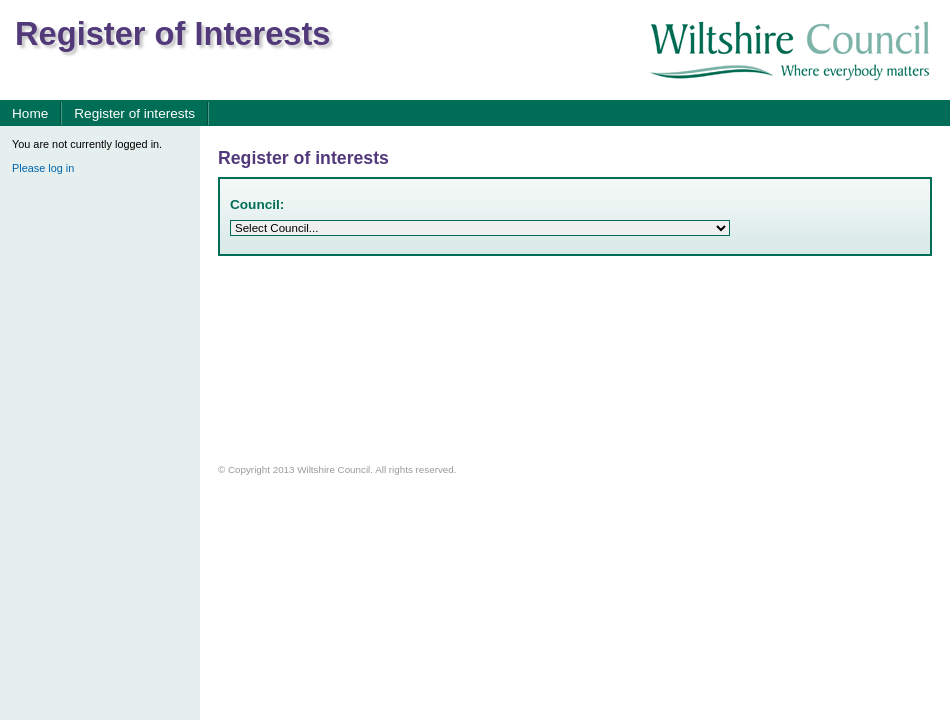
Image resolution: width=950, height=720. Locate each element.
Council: (257, 204)
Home (30, 113)
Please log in (43, 168)
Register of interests (134, 113)
